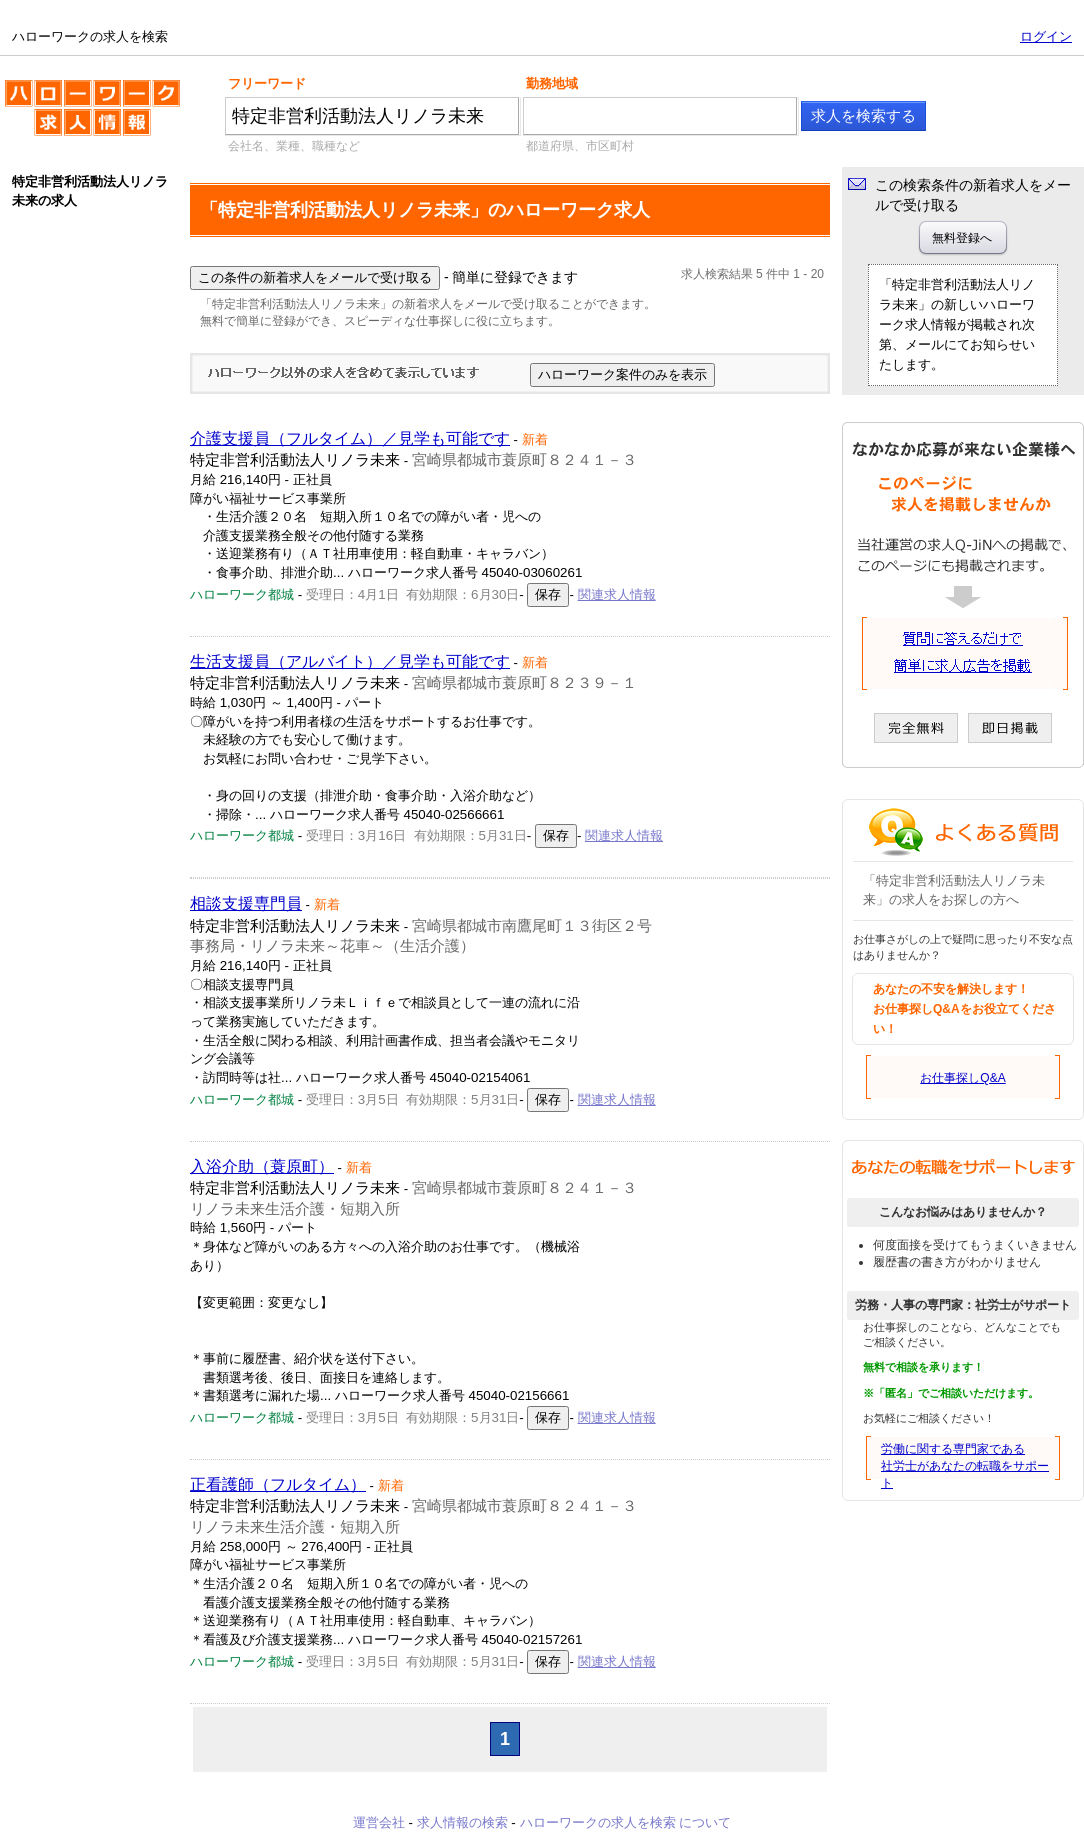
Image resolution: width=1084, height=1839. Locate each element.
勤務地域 (552, 83)
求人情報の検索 (462, 1822)
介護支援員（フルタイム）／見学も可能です (350, 438)
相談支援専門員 (246, 903)
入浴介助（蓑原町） (262, 1166)
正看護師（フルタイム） (278, 1484)
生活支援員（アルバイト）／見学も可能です (350, 661)
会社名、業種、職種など (294, 146)
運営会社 (379, 1822)
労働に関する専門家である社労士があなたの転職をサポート (965, 1466)
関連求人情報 (617, 594)
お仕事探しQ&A (962, 1078)
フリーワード (267, 83)
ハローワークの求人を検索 (92, 116)
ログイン (1046, 36)
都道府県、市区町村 (580, 146)
